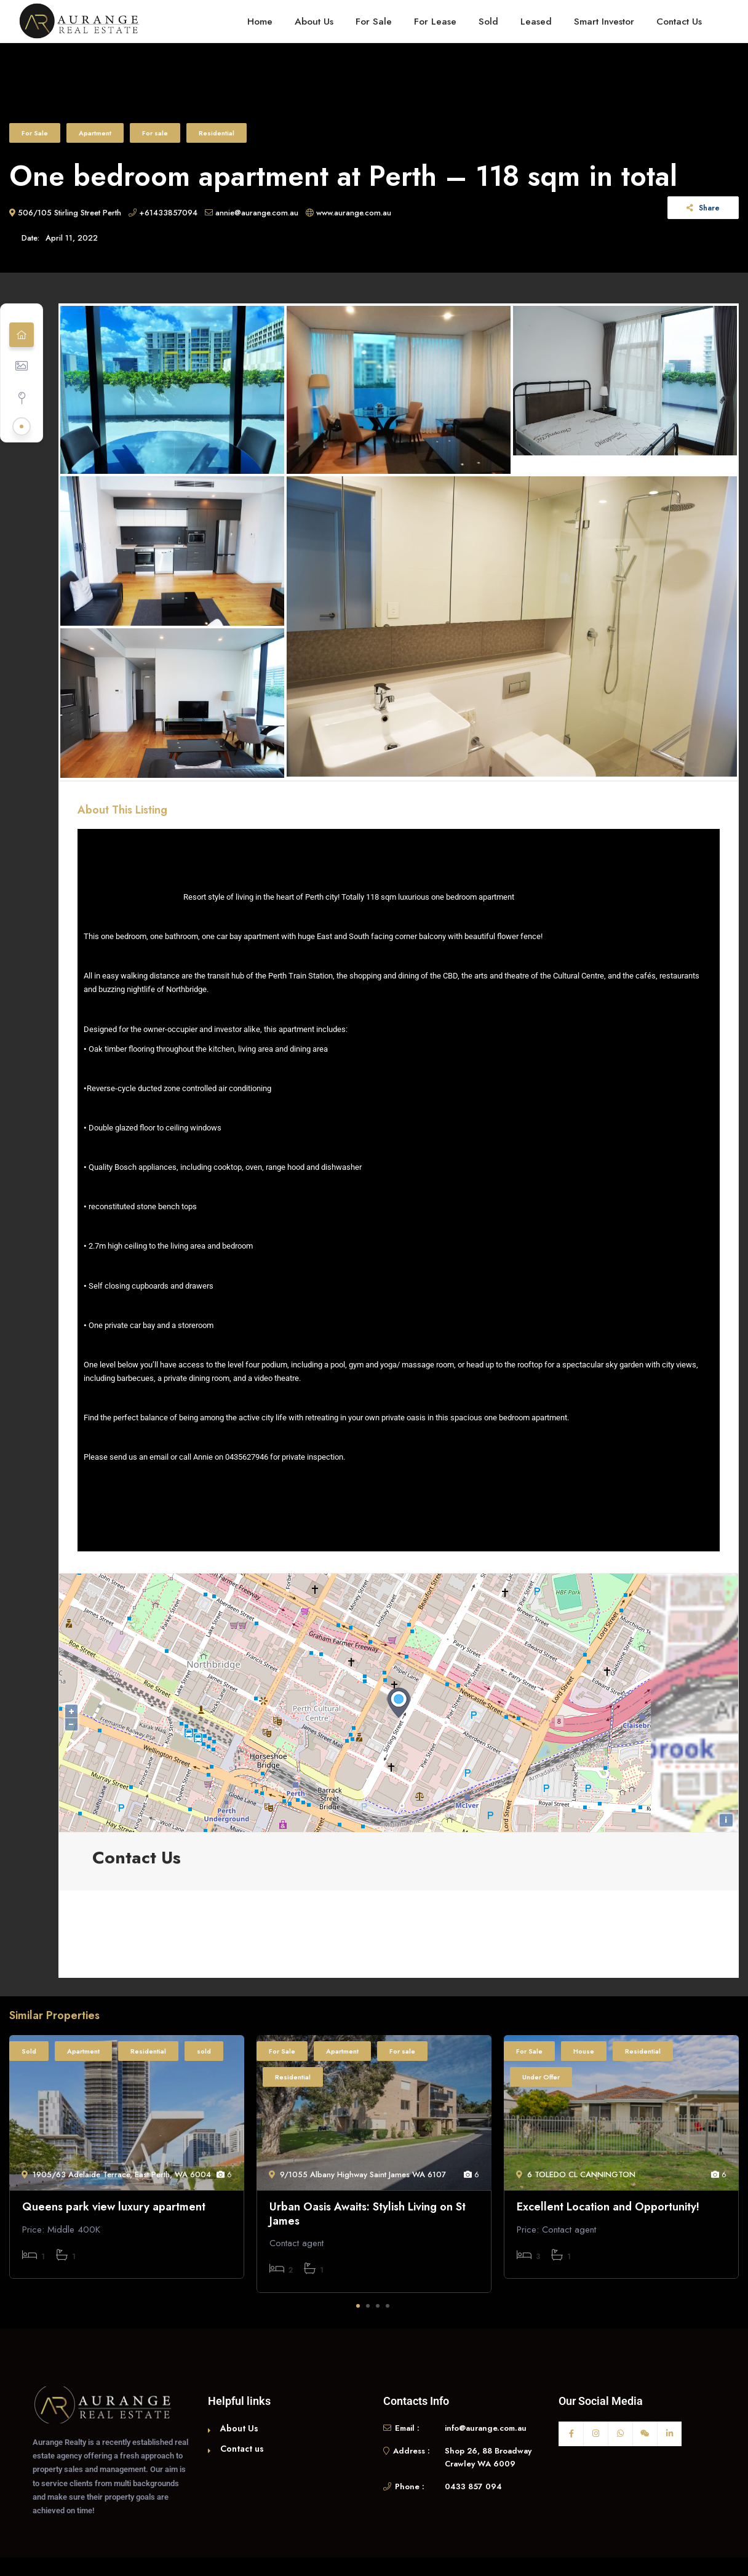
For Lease (435, 21)
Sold (488, 21)
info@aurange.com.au (486, 2428)
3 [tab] (378, 2306)
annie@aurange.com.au (251, 212)
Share (703, 207)
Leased (536, 21)
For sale (155, 133)
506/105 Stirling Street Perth (65, 212)
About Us (314, 21)
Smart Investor (604, 21)
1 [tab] (358, 2306)
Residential (216, 133)
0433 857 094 (473, 2486)
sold (204, 2051)
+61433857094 (163, 212)
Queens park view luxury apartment (113, 2207)
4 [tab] (387, 2306)
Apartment (95, 133)
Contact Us (679, 21)
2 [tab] (368, 2306)
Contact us (242, 2448)
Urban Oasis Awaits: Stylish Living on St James (367, 2214)
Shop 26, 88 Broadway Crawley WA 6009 (488, 2457)
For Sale (374, 21)
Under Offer (541, 2077)
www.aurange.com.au (348, 212)
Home (260, 21)
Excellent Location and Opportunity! (608, 2207)
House (583, 2051)
